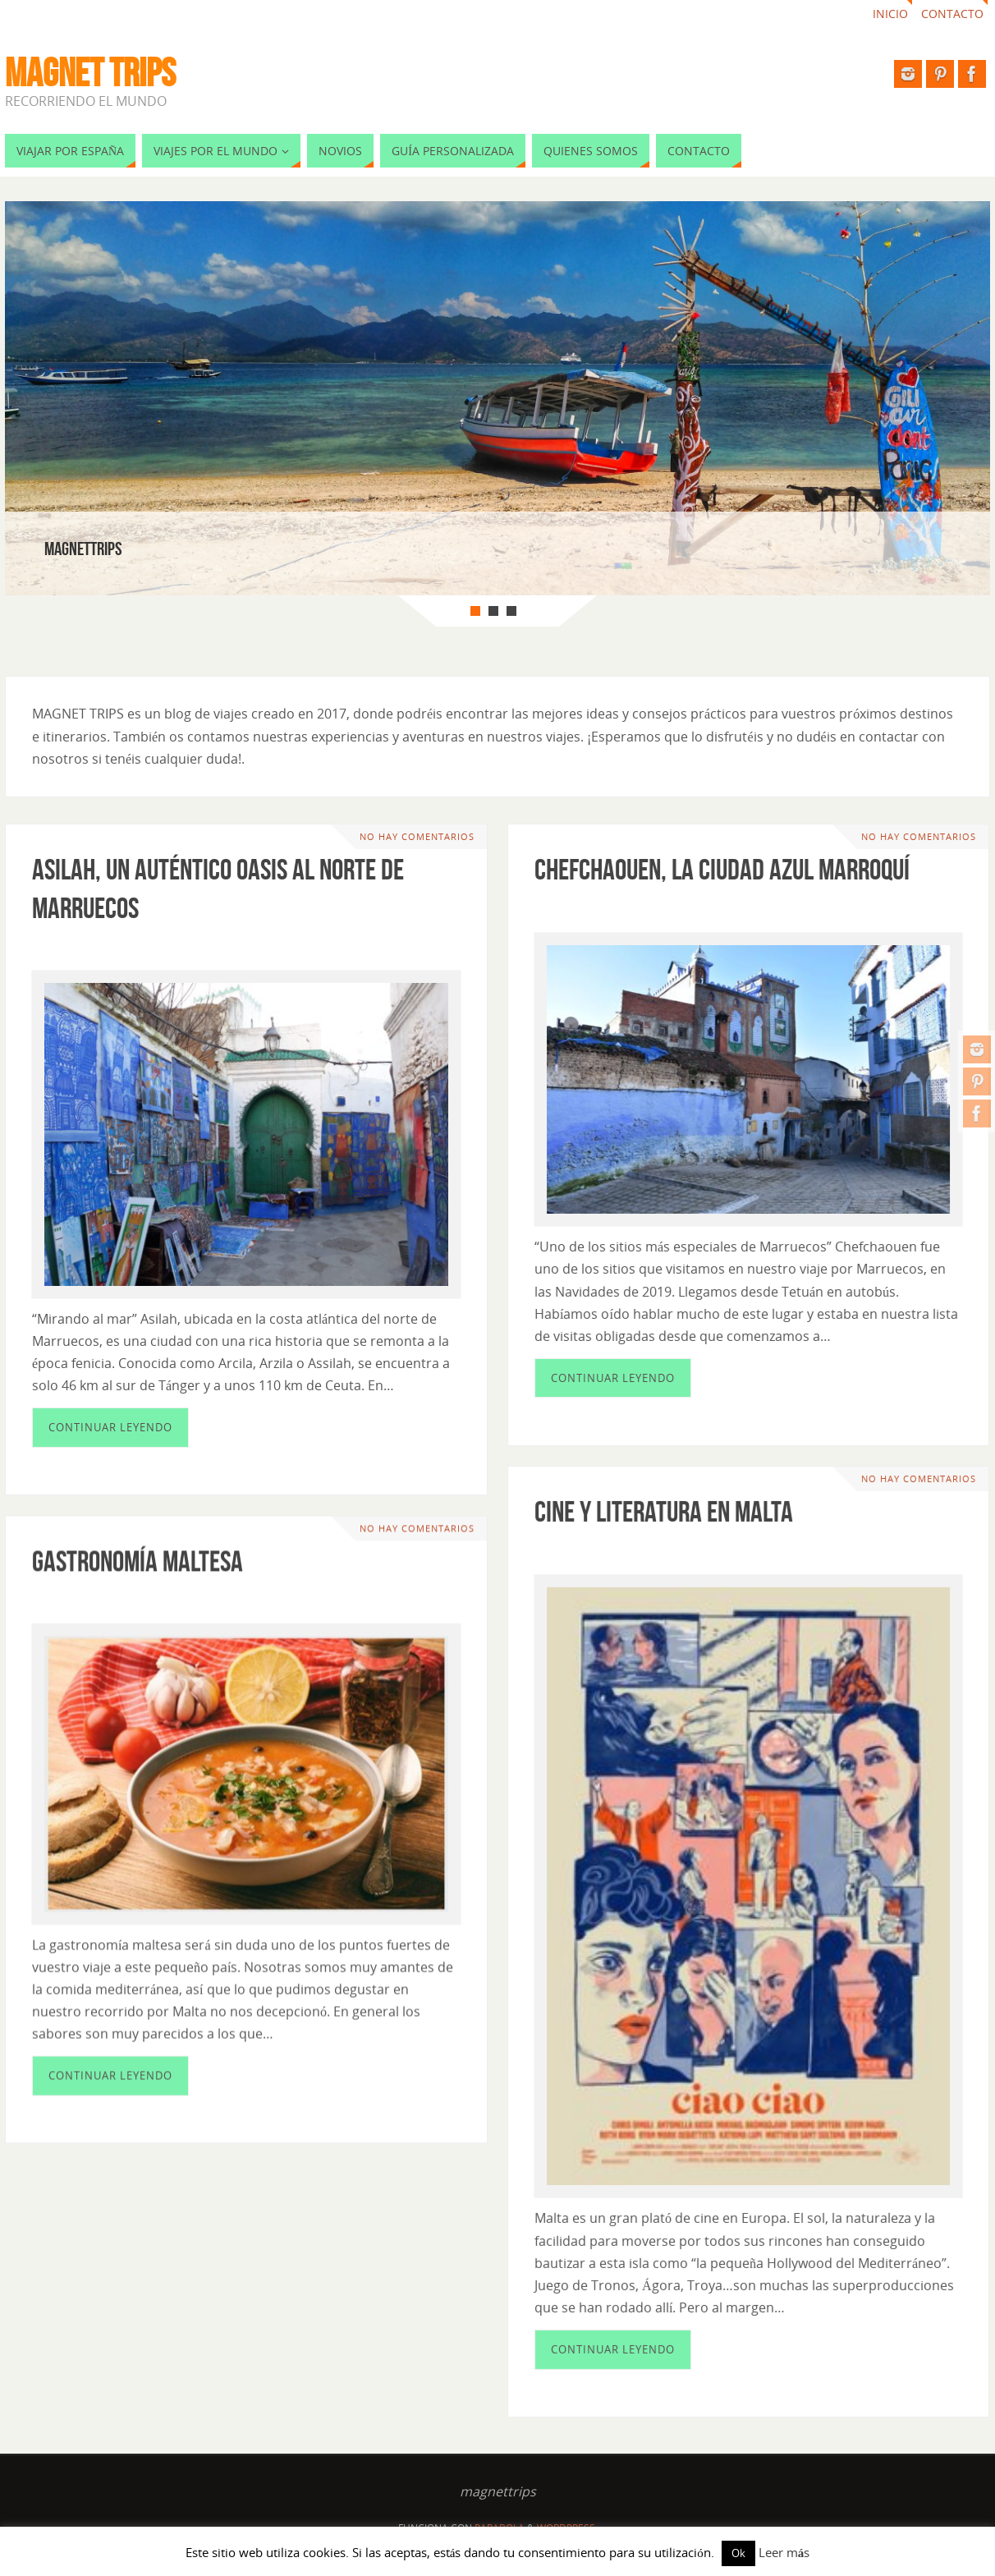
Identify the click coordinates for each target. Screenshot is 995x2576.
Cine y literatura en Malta (663, 1511)
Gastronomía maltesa (137, 1560)
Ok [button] (738, 2553)
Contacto (952, 13)
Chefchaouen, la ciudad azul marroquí (722, 869)
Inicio (890, 13)
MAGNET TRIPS (90, 73)
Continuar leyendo (110, 1427)
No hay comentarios (417, 836)
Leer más (784, 2552)
